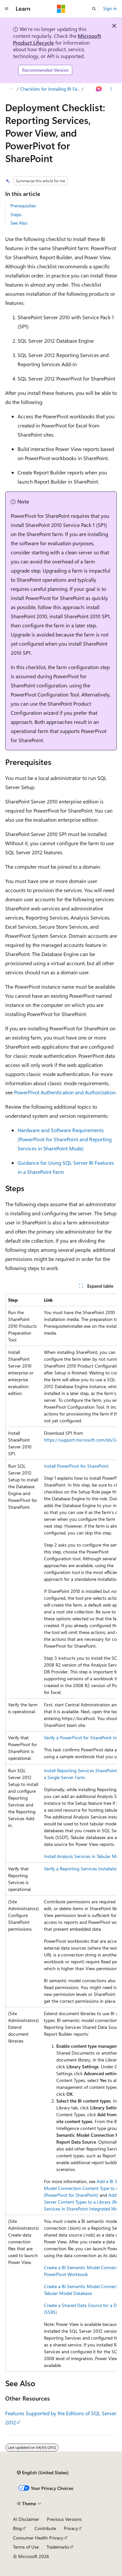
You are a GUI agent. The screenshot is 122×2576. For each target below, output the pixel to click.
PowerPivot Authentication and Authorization (64, 1092)
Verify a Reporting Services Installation (82, 1868)
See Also (18, 223)
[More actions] (111, 89)
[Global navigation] (6, 9)
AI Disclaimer (26, 2519)
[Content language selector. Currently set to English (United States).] (43, 2472)
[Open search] (94, 9)
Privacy (71, 2528)
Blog (17, 2528)
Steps (15, 214)
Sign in (110, 8)
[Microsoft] (61, 9)
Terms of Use (26, 2547)
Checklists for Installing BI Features (50, 89)
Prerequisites (23, 205)
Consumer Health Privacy (38, 2538)
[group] (61, 1833)
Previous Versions (64, 2519)
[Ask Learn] (99, 89)
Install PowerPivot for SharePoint (76, 1466)
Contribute (45, 2528)
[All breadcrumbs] (11, 89)
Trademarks (58, 2547)
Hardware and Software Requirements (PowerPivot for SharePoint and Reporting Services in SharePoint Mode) (65, 1139)
